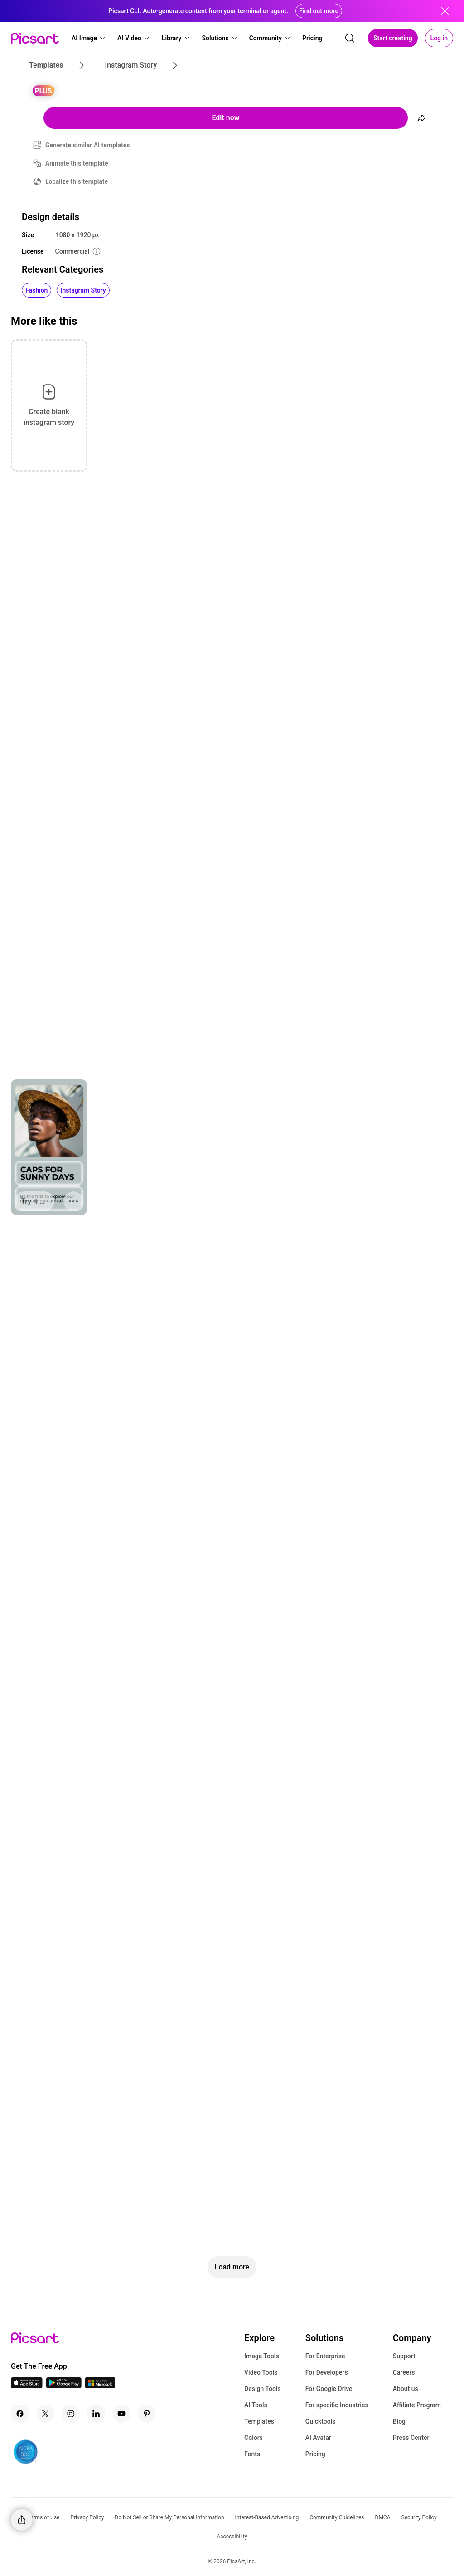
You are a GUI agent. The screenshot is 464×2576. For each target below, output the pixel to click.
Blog (399, 2421)
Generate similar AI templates (87, 145)
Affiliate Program (417, 2405)
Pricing (315, 2454)
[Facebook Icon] (20, 2414)
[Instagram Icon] (71, 2414)
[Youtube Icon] (121, 2414)
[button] (88, 38)
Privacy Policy (87, 2517)
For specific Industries (336, 2405)
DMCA (383, 2517)
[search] (350, 38)
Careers (404, 2372)
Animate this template (76, 163)
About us (405, 2388)
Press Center (411, 2437)
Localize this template (76, 181)
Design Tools (262, 2388)
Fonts (252, 2454)
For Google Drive (329, 2388)
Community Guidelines (336, 2517)
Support (404, 2356)
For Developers (326, 2372)
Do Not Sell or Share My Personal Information (169, 2517)
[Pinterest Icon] (147, 2414)
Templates (259, 2421)
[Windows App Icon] (100, 2385)
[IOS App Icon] (27, 2385)
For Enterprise (325, 2356)
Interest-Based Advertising (267, 2517)
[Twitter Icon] (45, 2414)
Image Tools (261, 2356)
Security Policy (419, 2517)
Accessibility (232, 2536)
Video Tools (260, 2372)
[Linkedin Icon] (96, 2414)
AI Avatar (318, 2437)
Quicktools (320, 2421)
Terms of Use (43, 2517)
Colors (253, 2437)
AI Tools (255, 2405)
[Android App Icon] (64, 2385)
